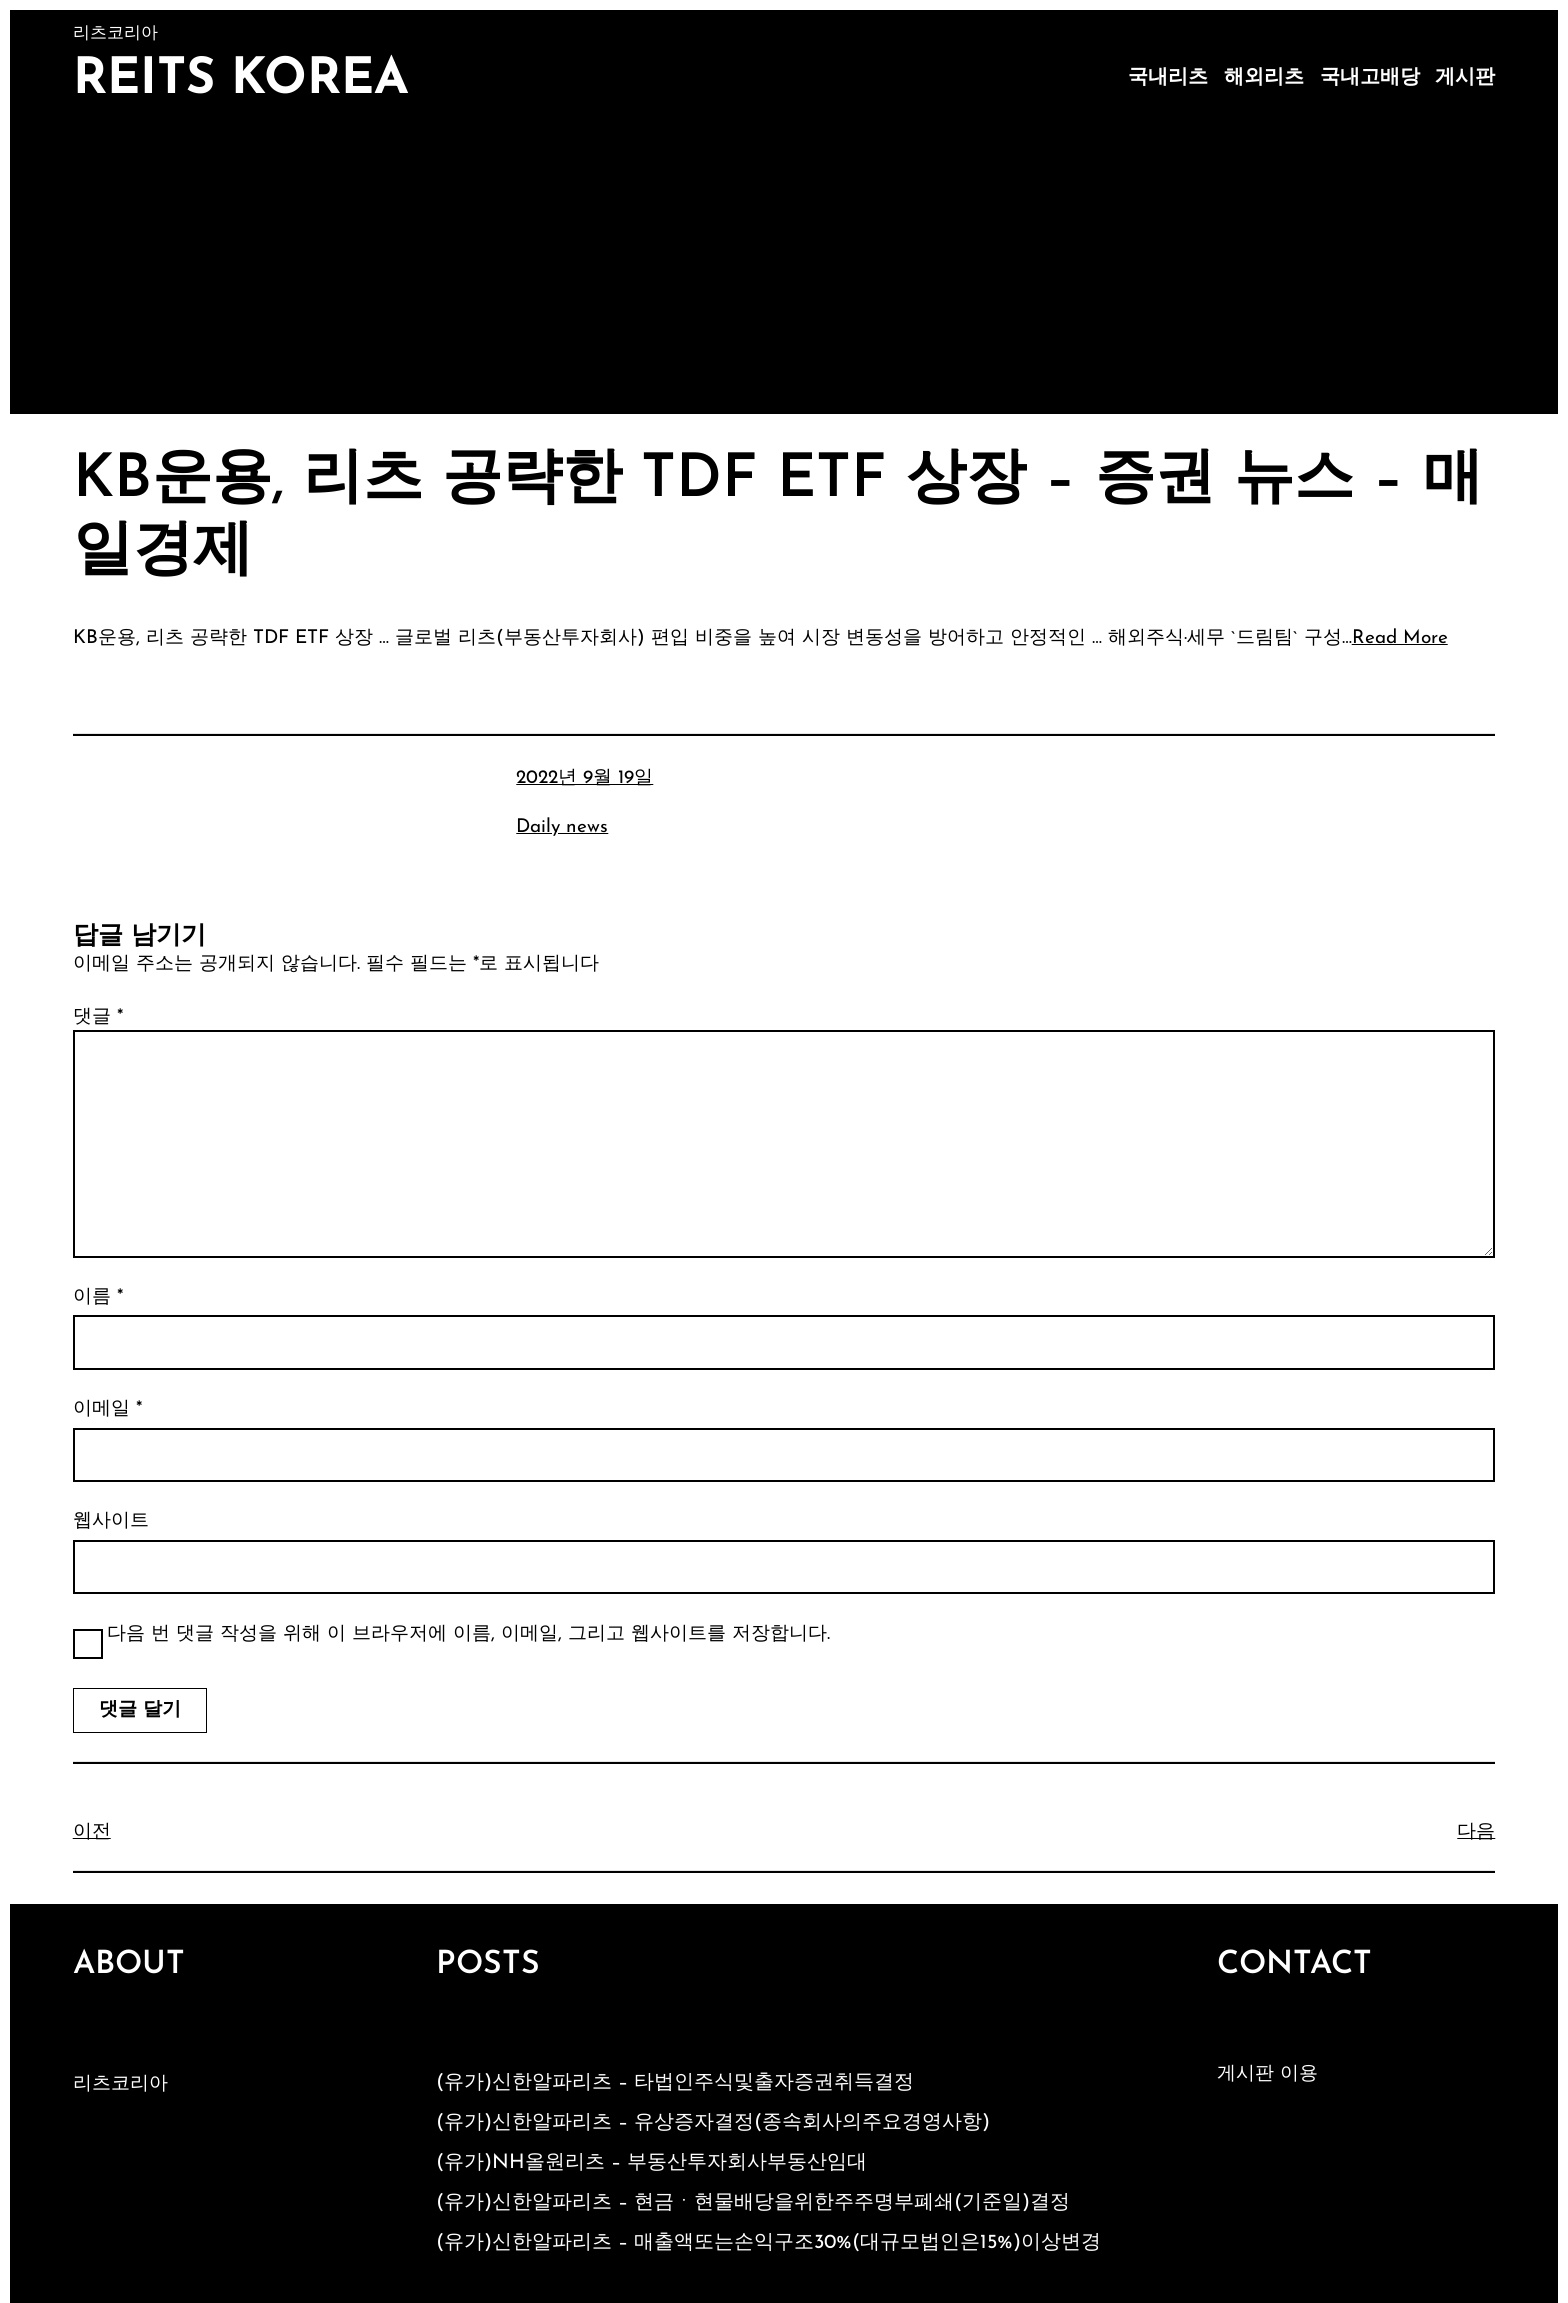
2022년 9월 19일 (584, 778)
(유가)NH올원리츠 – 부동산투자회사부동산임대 (651, 2163)
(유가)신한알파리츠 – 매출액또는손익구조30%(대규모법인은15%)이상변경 (768, 2243)
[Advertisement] (784, 264)
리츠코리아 (120, 2084)
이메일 (107, 1409)
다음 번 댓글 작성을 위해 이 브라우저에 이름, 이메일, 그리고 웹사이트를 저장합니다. (468, 1634)
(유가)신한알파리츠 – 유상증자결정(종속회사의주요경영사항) (713, 2123)
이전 (92, 1832)
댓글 (98, 1017)
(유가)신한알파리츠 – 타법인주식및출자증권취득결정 (675, 2083)
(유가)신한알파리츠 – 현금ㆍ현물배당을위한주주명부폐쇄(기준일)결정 (753, 2203)
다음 (1476, 1832)
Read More (1400, 638)
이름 (98, 1297)
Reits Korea (241, 80)
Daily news (562, 827)
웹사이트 (111, 1521)
